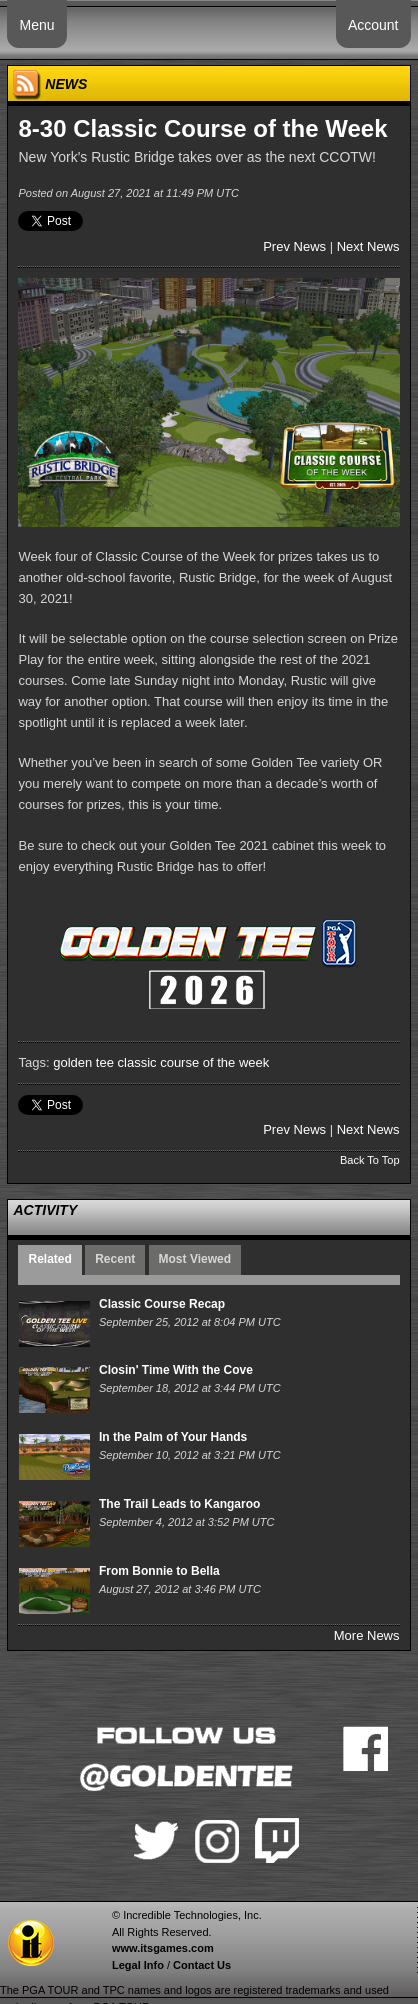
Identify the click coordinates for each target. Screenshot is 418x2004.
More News (367, 1635)
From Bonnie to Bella (159, 1571)
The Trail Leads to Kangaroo (179, 1504)
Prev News (294, 246)
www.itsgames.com (163, 1948)
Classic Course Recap (162, 1304)
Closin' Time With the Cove (176, 1370)
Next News (368, 246)
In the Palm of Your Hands (173, 1437)
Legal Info (138, 1965)
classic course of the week (194, 1062)
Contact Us (202, 1965)
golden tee (83, 1062)
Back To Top (370, 1160)
